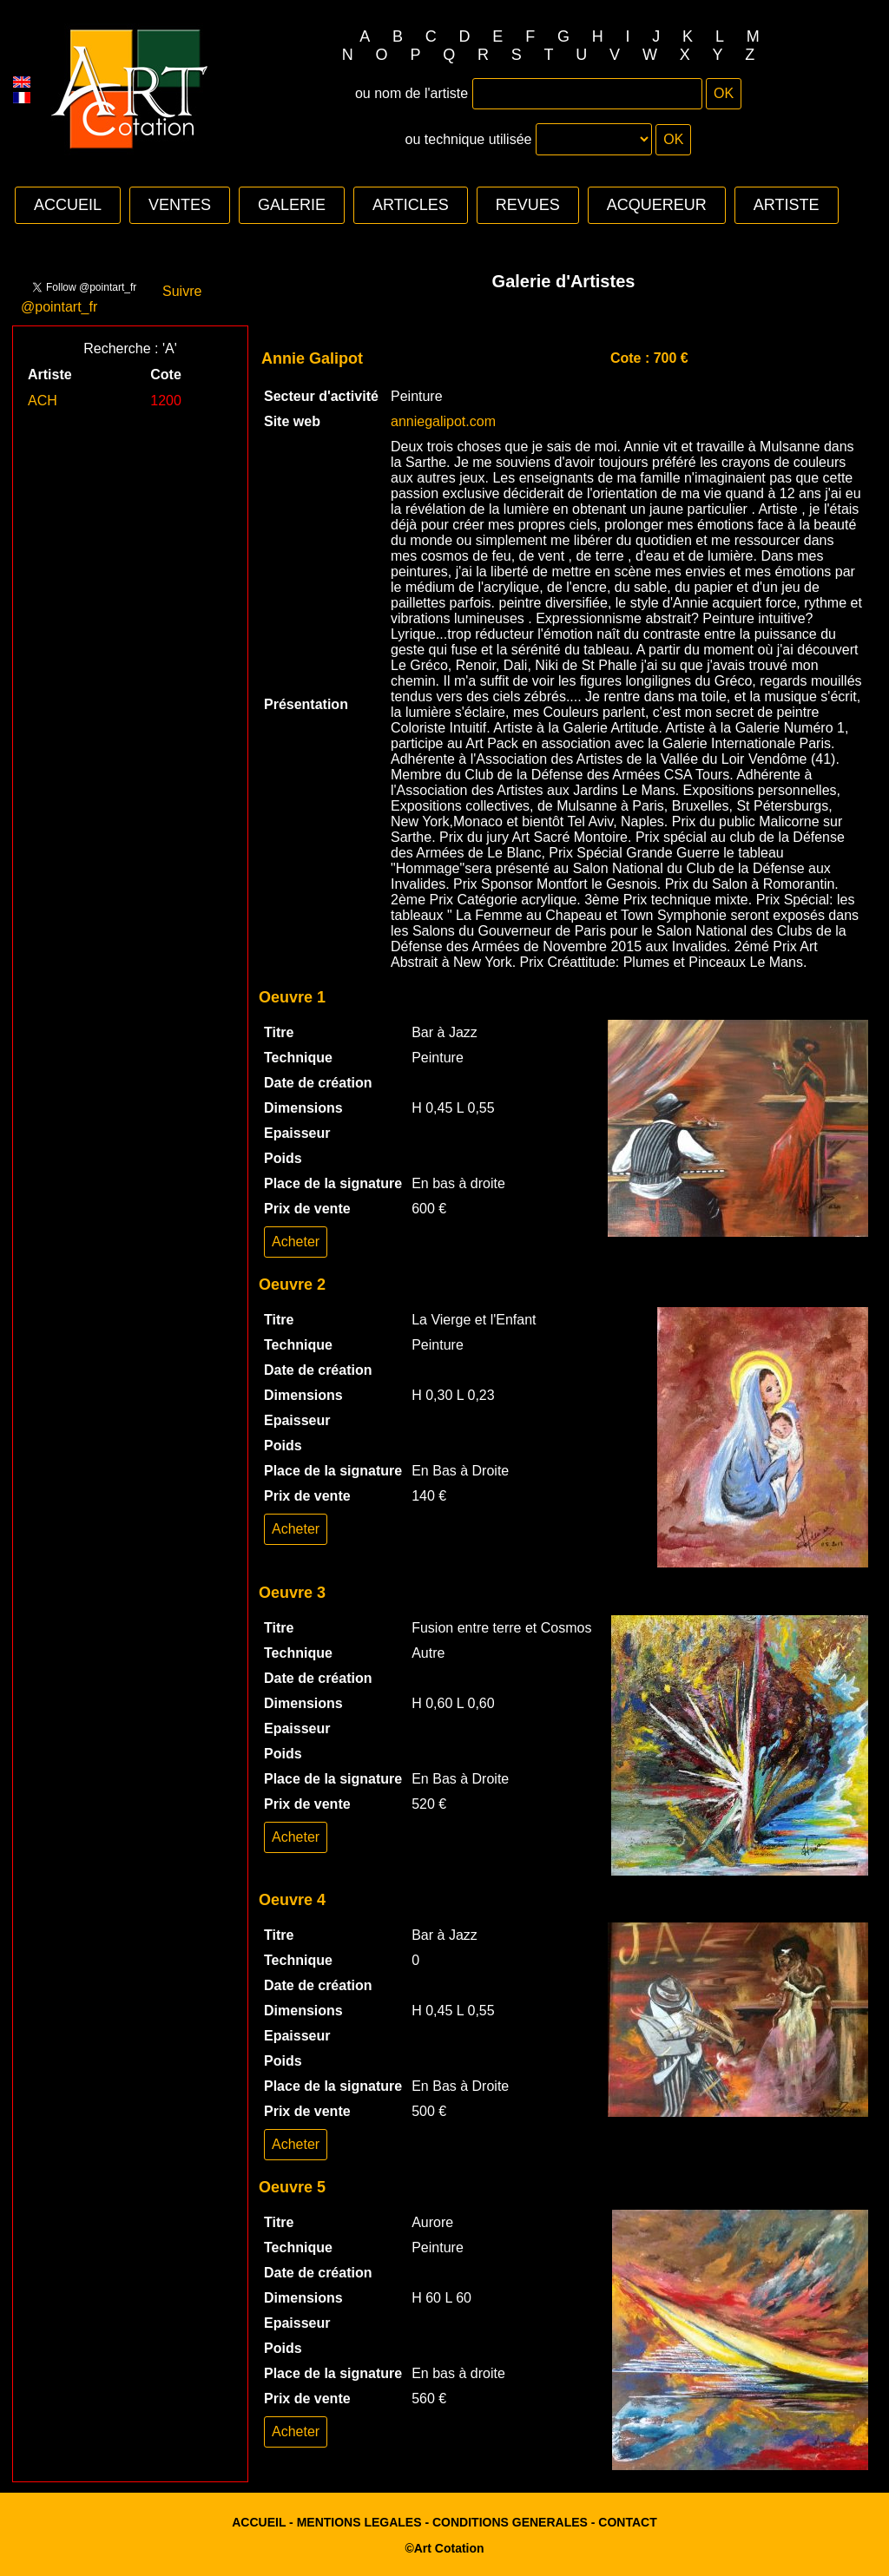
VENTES (179, 205)
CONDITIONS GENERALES (510, 2522)
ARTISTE (787, 205)
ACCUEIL (68, 205)
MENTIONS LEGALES (359, 2522)
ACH (42, 400)
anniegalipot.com (443, 421)
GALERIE (292, 205)
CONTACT (627, 2522)
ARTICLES (410, 205)
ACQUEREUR (657, 205)
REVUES (528, 205)
